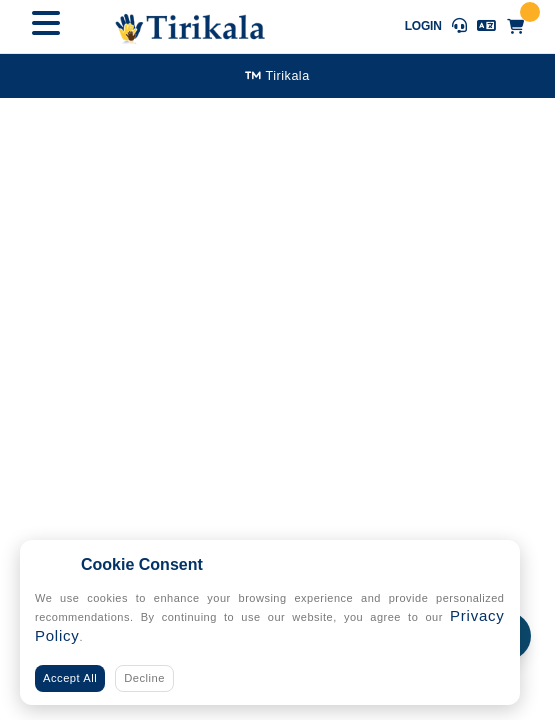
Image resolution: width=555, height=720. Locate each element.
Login (423, 26)
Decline (144, 678)
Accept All (70, 678)
